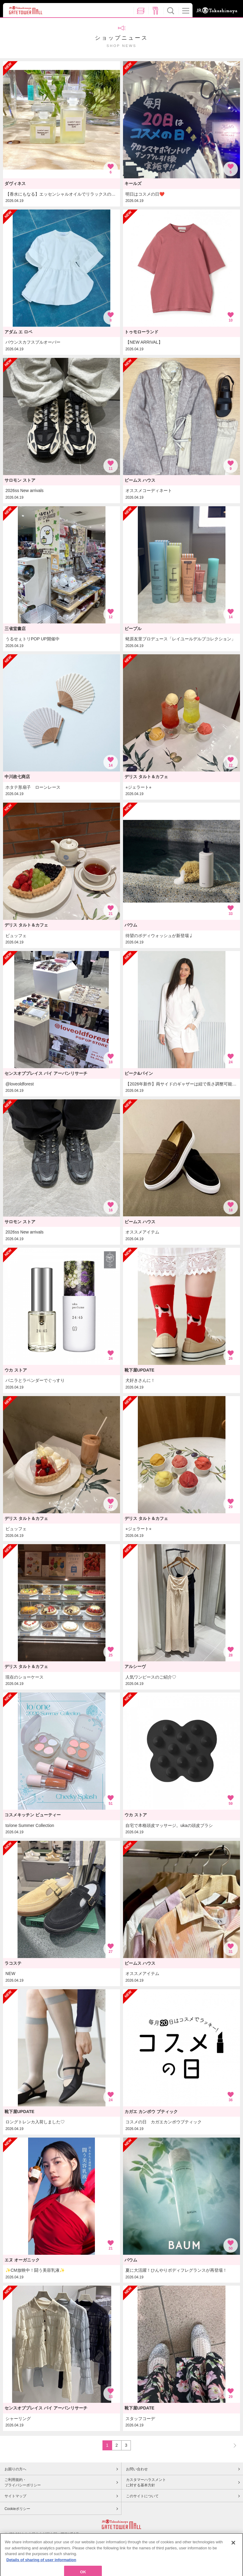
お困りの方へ (15, 2469)
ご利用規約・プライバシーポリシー (23, 2482)
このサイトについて (142, 2496)
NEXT (232, 2445)
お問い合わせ (137, 2469)
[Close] (233, 2562)
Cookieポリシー (17, 2509)
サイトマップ (15, 2496)
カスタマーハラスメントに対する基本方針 (146, 2482)
